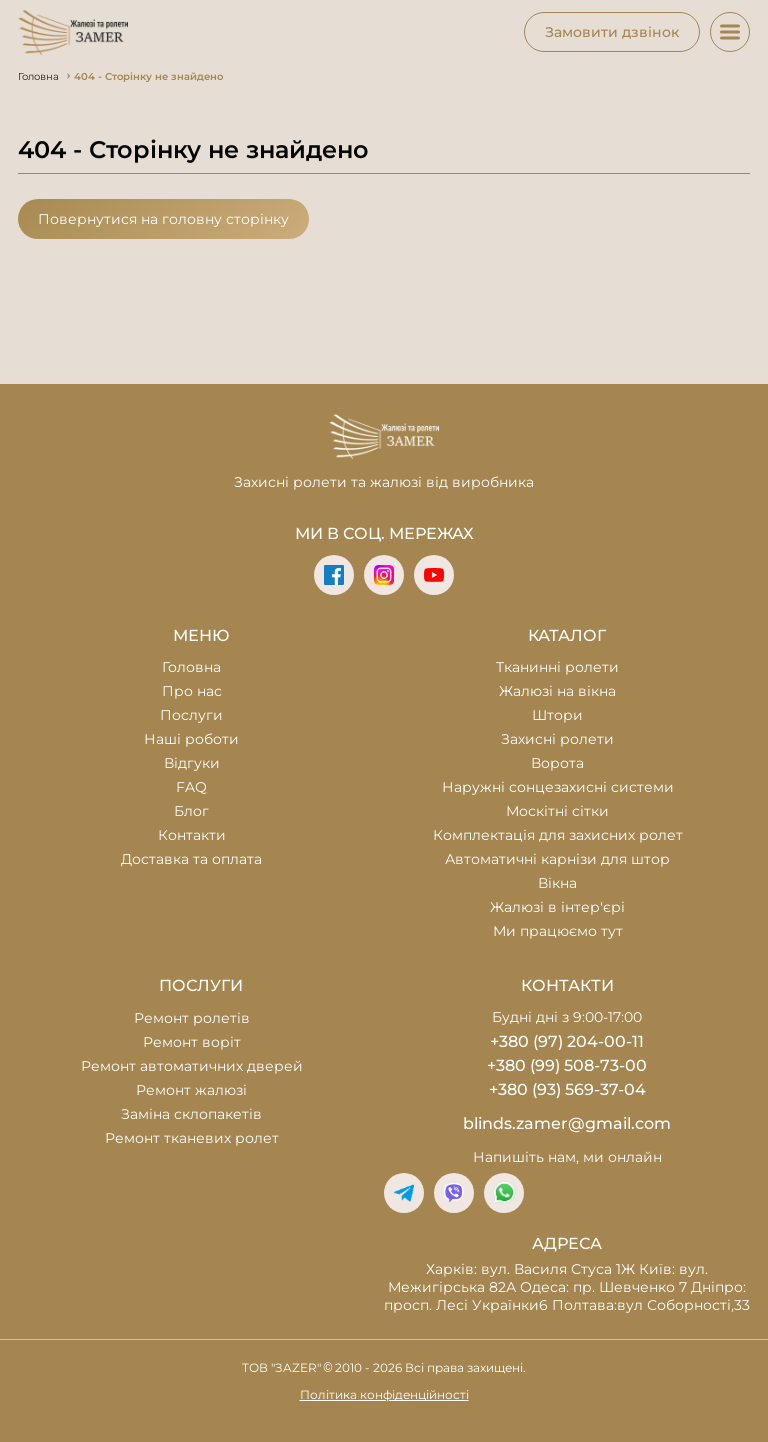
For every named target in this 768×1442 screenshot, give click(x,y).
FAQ (191, 787)
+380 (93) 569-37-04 (567, 1089)
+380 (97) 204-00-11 (567, 1041)
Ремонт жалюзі (191, 1090)
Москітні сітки (557, 811)
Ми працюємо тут (558, 931)
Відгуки (192, 763)
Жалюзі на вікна (557, 691)
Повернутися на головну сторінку (163, 219)
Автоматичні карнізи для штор (557, 859)
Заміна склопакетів (191, 1114)
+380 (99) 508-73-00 (567, 1065)
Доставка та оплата (191, 859)
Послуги (191, 715)
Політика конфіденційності (384, 1394)
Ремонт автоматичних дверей (192, 1066)
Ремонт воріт (192, 1042)
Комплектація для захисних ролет (558, 835)
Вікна (557, 883)
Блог (191, 811)
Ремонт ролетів (192, 1018)
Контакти (192, 835)
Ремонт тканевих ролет (192, 1138)
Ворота (557, 763)
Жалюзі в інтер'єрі (557, 907)
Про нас (192, 691)
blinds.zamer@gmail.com (567, 1123)
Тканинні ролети (557, 667)
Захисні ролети (557, 739)
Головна (191, 667)
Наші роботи (191, 739)
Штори (557, 715)
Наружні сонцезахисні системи (558, 787)
